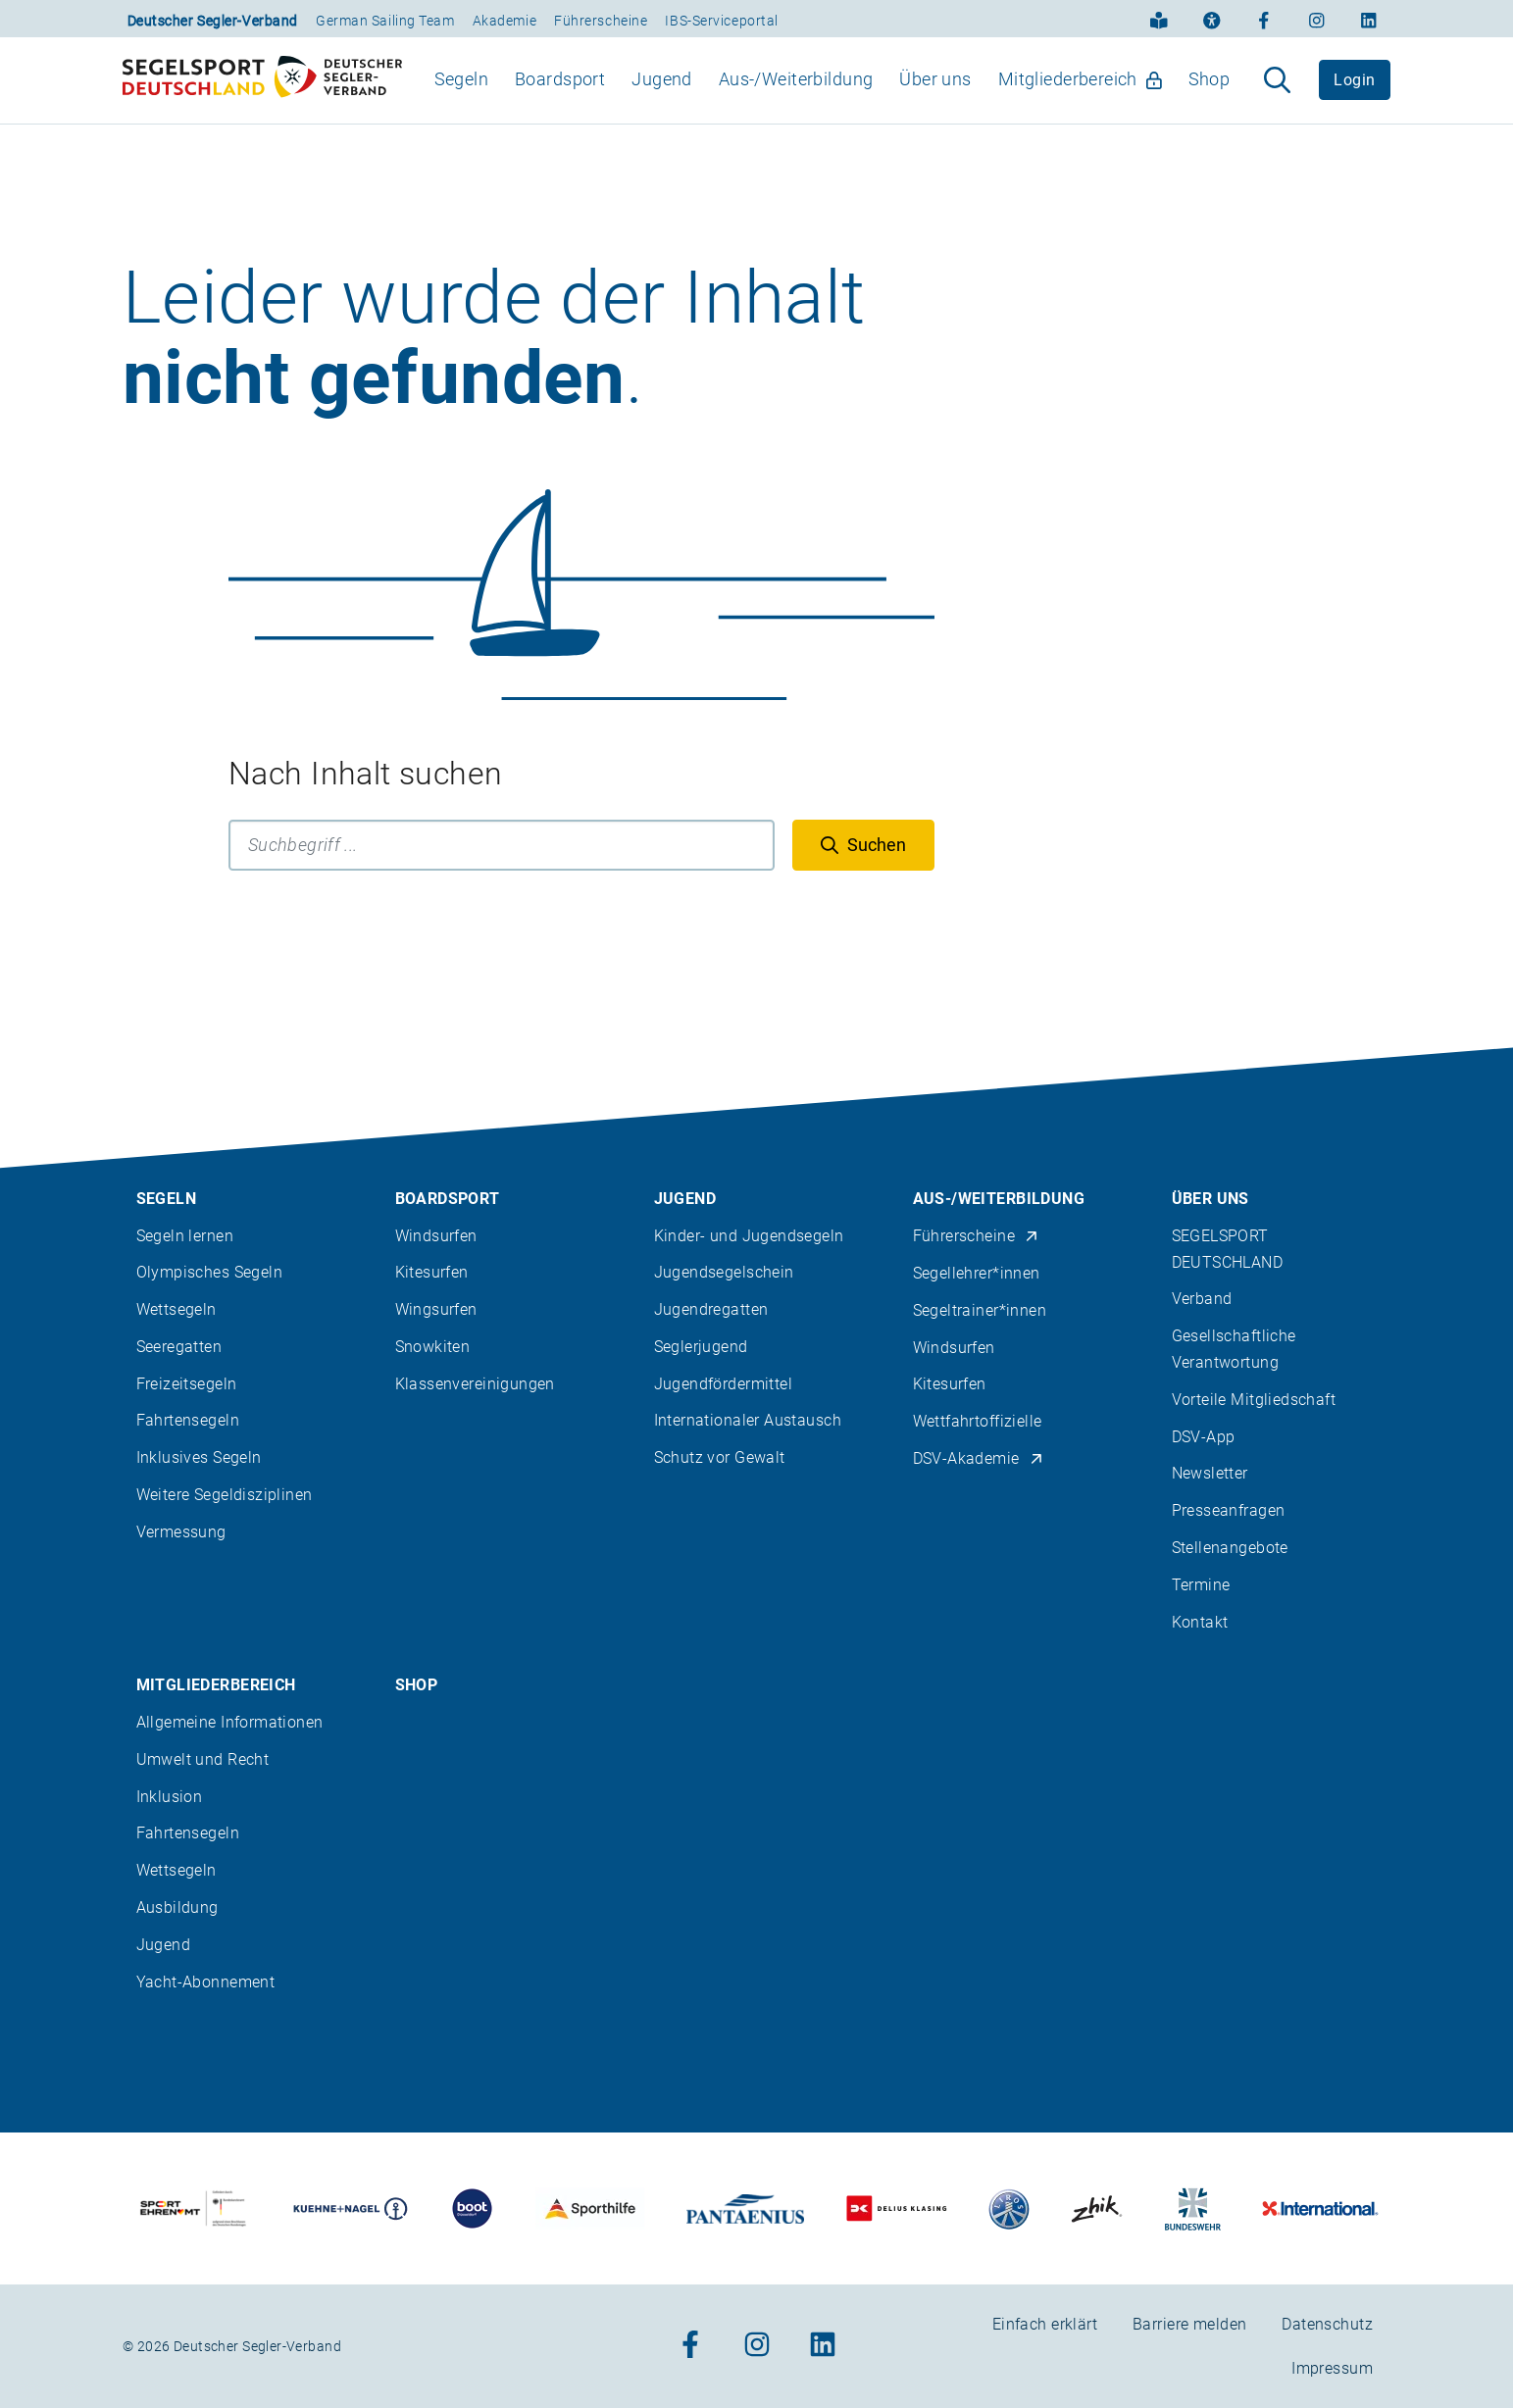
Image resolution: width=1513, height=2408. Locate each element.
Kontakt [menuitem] (1200, 1622)
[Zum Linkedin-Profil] (1368, 18)
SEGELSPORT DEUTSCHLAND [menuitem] (1228, 1249)
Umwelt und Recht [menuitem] (203, 1759)
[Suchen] (863, 880)
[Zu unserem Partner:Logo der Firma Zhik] (1097, 2208)
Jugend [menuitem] (661, 96)
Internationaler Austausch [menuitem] (748, 1420)
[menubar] (832, 98)
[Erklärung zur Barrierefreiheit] (1211, 18)
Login (1354, 97)
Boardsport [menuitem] (560, 96)
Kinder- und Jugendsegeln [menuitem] (749, 1236)
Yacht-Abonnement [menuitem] (206, 1982)
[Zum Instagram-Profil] (1316, 18)
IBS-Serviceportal (722, 20)
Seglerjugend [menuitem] (701, 1346)
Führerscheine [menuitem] (976, 1236)
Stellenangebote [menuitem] (1230, 1547)
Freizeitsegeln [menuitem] (186, 1384)
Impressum (1332, 2368)
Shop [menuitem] (1209, 96)
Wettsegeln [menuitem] (176, 1309)
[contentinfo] (756, 1727)
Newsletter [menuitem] (1210, 1473)
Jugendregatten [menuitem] (711, 1309)
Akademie (504, 20)
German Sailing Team (385, 20)
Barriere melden (1189, 2324)
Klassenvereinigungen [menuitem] (475, 1384)
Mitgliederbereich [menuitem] (1080, 96)
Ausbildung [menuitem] (177, 1907)
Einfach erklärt (1044, 2324)
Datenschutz (1327, 2324)
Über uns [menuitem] (935, 96)
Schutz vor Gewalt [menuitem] (719, 1457)
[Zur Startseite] (262, 98)
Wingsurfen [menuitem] (436, 1309)
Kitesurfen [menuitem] (432, 1272)
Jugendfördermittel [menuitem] (723, 1384)
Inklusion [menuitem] (169, 1796)
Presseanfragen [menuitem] (1229, 1510)
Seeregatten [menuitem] (179, 1346)
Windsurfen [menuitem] (436, 1236)
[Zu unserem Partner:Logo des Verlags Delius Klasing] (896, 2208)
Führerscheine (600, 20)
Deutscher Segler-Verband (212, 20)
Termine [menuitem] (1201, 1585)
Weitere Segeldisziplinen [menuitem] (224, 1494)
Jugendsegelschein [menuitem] (724, 1272)
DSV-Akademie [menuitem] (978, 1458)
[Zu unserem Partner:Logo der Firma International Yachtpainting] (1320, 2208)
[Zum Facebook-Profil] (1263, 18)
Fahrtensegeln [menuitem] (187, 1420)
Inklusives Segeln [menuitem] (199, 1457)
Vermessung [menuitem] (181, 1532)
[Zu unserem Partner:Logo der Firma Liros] (1009, 2208)
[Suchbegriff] (501, 880)
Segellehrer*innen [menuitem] (976, 1273)
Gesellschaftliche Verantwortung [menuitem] (1234, 1349)
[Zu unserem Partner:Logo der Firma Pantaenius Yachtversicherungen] (745, 2208)
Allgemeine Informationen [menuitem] (230, 1722)
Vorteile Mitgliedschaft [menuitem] (1254, 1399)
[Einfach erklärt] (1159, 18)
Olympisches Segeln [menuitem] (209, 1272)
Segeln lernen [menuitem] (184, 1236)
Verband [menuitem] (1202, 1298)
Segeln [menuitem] (461, 96)
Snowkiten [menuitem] (433, 1346)
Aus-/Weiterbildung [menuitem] (796, 96)
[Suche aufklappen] (1277, 98)
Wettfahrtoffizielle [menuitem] (977, 1421)
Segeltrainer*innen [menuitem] (980, 1310)
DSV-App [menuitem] (1204, 1437)
